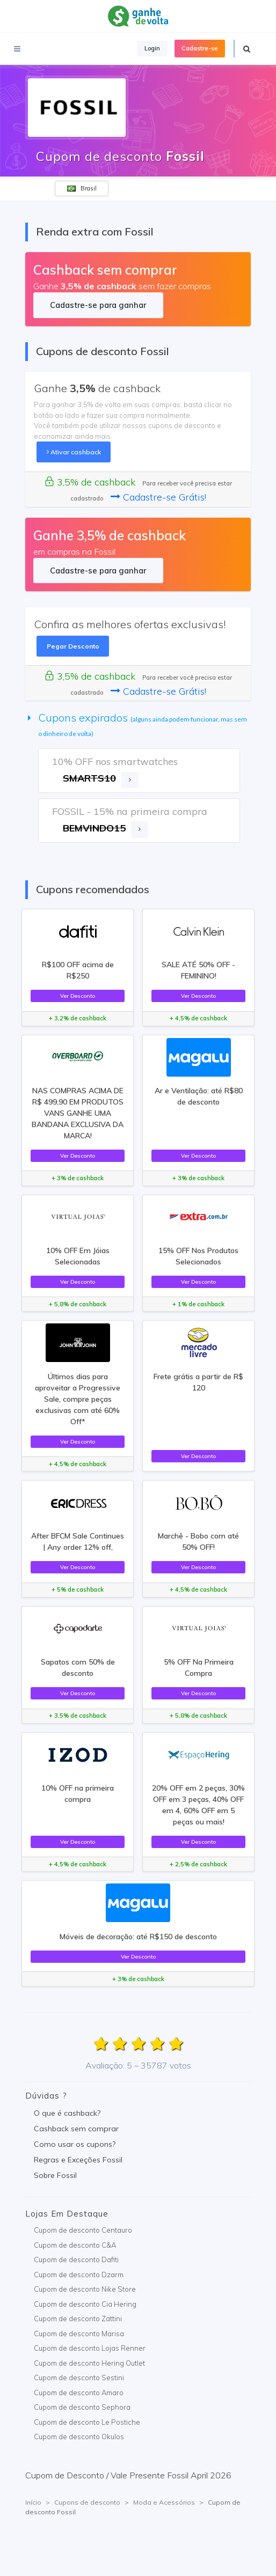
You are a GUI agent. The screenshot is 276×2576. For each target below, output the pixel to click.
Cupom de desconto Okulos (79, 2436)
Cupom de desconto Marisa (79, 2333)
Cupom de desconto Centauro (83, 2230)
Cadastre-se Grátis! (158, 497)
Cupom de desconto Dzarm (79, 2274)
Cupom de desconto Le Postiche (87, 2422)
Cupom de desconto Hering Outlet (89, 2363)
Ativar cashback (74, 452)
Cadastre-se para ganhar (98, 305)
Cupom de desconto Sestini (79, 2377)
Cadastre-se (199, 48)
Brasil (82, 188)
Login (152, 48)
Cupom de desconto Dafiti (76, 2259)
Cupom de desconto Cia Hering (85, 2304)
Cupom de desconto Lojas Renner (90, 2348)
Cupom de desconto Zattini (78, 2318)
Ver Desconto (77, 995)
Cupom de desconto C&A (75, 2245)
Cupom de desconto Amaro (79, 2392)
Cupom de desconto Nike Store (85, 2289)
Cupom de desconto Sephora (82, 2407)
